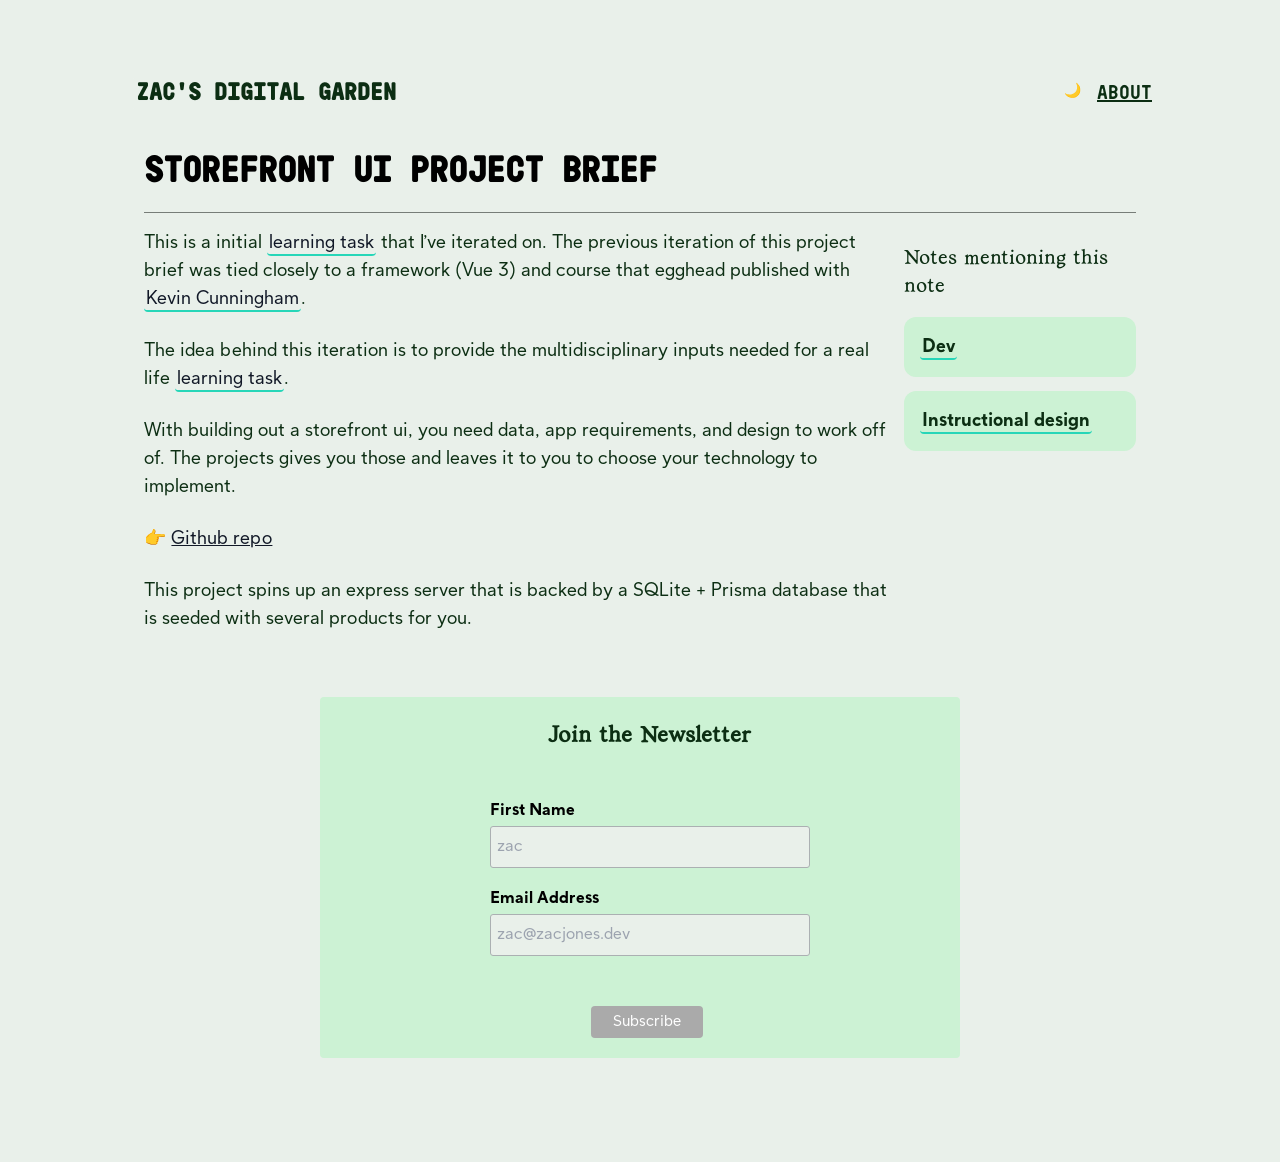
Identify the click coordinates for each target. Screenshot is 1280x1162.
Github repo (221, 538)
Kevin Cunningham (222, 298)
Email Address (544, 898)
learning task (321, 242)
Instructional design (1006, 420)
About (1124, 93)
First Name (532, 810)
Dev (938, 346)
